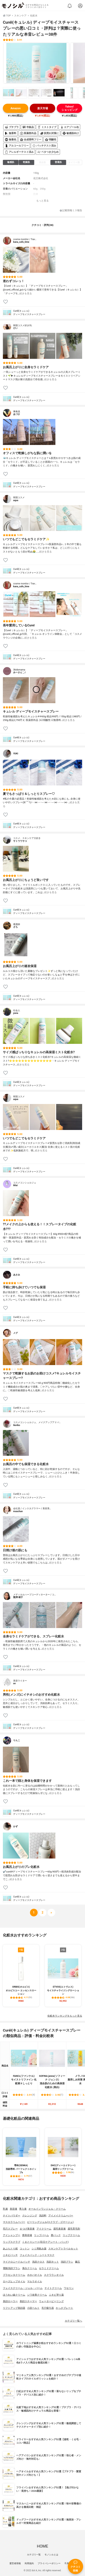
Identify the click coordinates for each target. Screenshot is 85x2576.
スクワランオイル (54, 2275)
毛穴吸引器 (47, 2308)
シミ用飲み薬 (39, 2248)
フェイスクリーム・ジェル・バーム (23, 2288)
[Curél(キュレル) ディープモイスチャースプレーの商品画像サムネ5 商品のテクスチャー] (59, 93)
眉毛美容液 (59, 2228)
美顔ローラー (10, 2301)
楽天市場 (42, 108)
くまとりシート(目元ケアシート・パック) (45, 2241)
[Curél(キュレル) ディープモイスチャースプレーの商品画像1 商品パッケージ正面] (36, 63)
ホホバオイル (34, 2275)
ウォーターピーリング (51, 2301)
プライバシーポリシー (49, 2563)
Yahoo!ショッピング (70, 108)
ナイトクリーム (53, 2288)
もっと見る (42, 200)
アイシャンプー (11, 2235)
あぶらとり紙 (10, 2248)
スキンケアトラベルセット (63, 2248)
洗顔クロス (38, 2261)
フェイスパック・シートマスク (37, 2255)
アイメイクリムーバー (60, 2215)
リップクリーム (71, 2235)
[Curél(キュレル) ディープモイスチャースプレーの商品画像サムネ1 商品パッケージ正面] (8, 93)
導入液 (23, 2208)
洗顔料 (42, 2215)
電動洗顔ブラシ (11, 2268)
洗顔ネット (52, 2261)
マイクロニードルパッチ (16, 2261)
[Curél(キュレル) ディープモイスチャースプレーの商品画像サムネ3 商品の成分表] (34, 93)
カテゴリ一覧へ (73, 2320)
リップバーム (41, 2235)
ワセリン (69, 2288)
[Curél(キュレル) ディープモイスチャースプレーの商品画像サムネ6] (71, 93)
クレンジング (29, 2215)
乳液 (5, 2208)
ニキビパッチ (10, 2255)
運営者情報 (15, 2563)
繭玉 (77, 2261)
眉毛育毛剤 (74, 2228)
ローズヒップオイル (14, 2281)
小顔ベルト (33, 2308)
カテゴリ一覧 (34, 2554)
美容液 (13, 2208)
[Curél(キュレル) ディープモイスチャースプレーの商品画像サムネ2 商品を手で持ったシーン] (21, 93)
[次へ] (42, 1912)
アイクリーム (43, 2228)
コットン (25, 2248)
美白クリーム (29, 2268)
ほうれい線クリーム (14, 2294)
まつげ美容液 (27, 2228)
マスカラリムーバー (14, 2222)
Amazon (16, 108)
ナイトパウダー (11, 2215)
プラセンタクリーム (14, 2275)
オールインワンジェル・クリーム (47, 2208)
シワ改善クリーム (37, 2294)
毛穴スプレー (10, 2228)
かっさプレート (64, 2308)
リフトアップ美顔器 (14, 2308)
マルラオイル (34, 2281)
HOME (42, 2546)
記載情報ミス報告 (71, 210)
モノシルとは (51, 2554)
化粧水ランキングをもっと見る (64, 2015)
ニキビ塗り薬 (56, 2294)
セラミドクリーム (49, 2268)
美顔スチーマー (28, 2301)
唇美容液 (27, 2235)
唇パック (56, 2235)
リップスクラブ (11, 2241)
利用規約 (29, 2563)
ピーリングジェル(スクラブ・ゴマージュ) (50, 2222)
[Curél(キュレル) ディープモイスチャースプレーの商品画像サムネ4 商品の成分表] (46, 93)
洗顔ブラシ (67, 2261)
